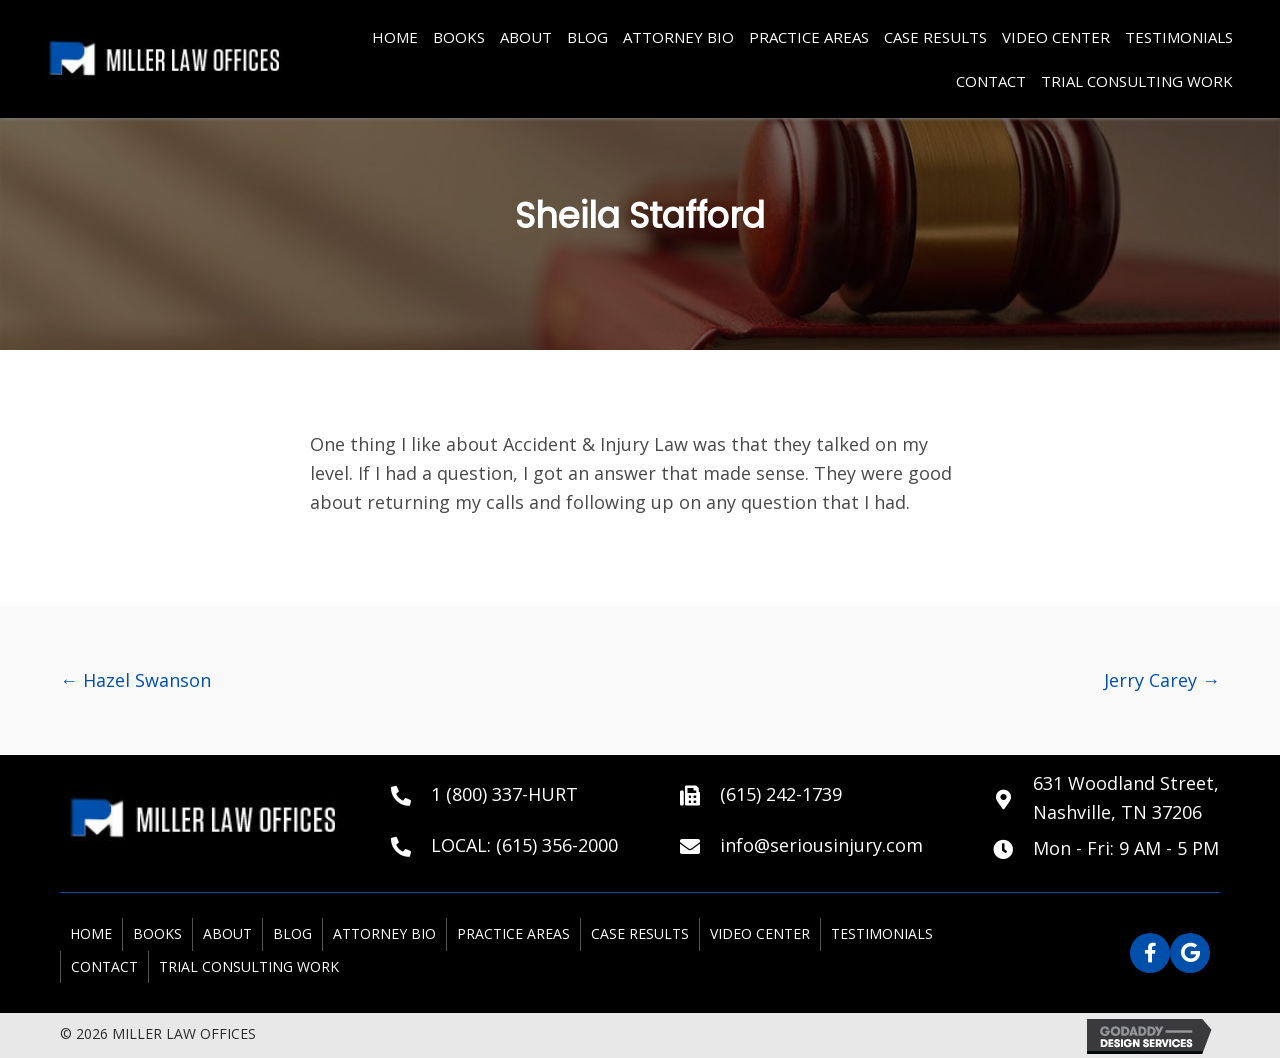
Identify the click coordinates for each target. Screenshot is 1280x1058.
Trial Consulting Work (1137, 81)
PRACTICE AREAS (809, 37)
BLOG (587, 37)
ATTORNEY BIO (678, 37)
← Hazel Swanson (135, 680)
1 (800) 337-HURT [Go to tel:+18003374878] (504, 794)
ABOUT (526, 37)
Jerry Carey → (1162, 680)
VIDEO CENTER (1056, 37)
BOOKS (459, 37)
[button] (1150, 953)
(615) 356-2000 (557, 845)
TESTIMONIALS (1179, 37)
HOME (395, 37)
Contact (991, 81)
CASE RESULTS (935, 37)
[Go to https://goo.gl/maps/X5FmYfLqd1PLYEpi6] (1106, 798)
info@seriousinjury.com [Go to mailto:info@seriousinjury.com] (821, 845)
